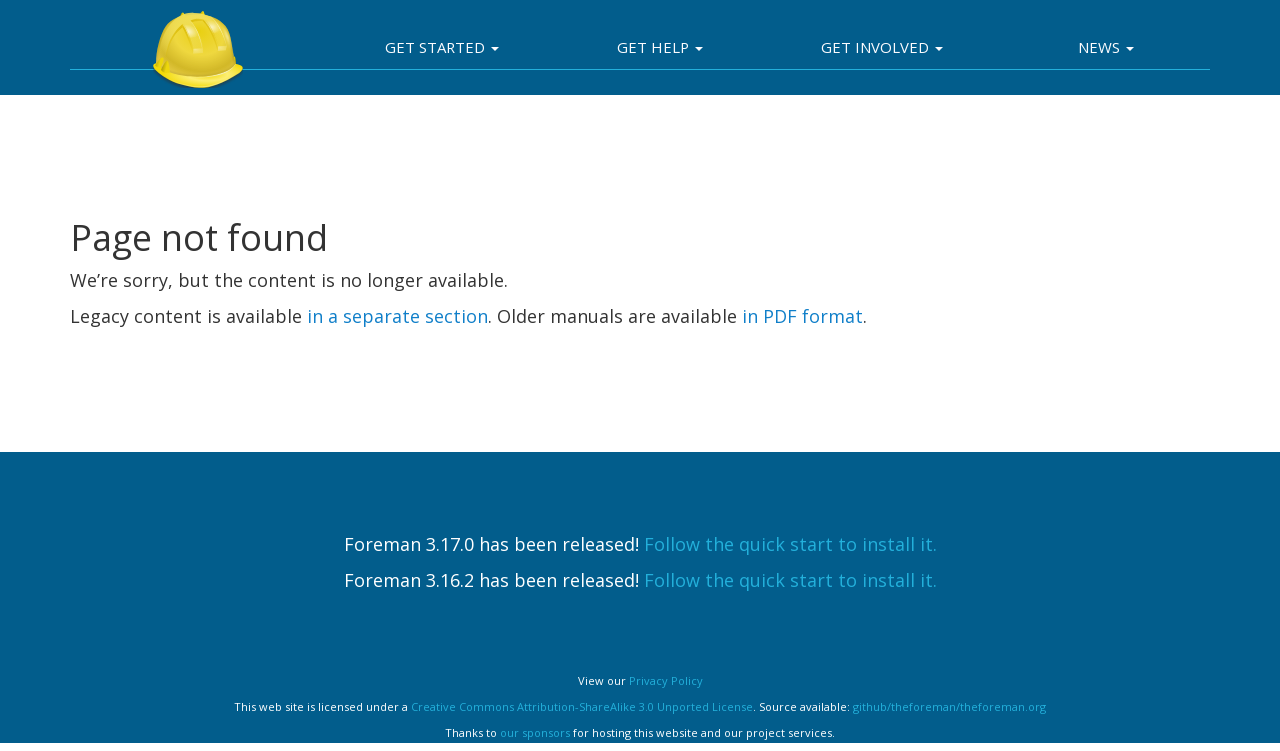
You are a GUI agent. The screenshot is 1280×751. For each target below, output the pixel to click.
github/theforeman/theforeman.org (949, 706)
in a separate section (397, 316)
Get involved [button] (882, 47)
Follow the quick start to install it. (790, 544)
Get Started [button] (442, 47)
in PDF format (802, 316)
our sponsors (535, 732)
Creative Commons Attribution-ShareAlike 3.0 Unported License (582, 706)
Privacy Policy (666, 680)
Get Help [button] (660, 47)
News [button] (1106, 47)
